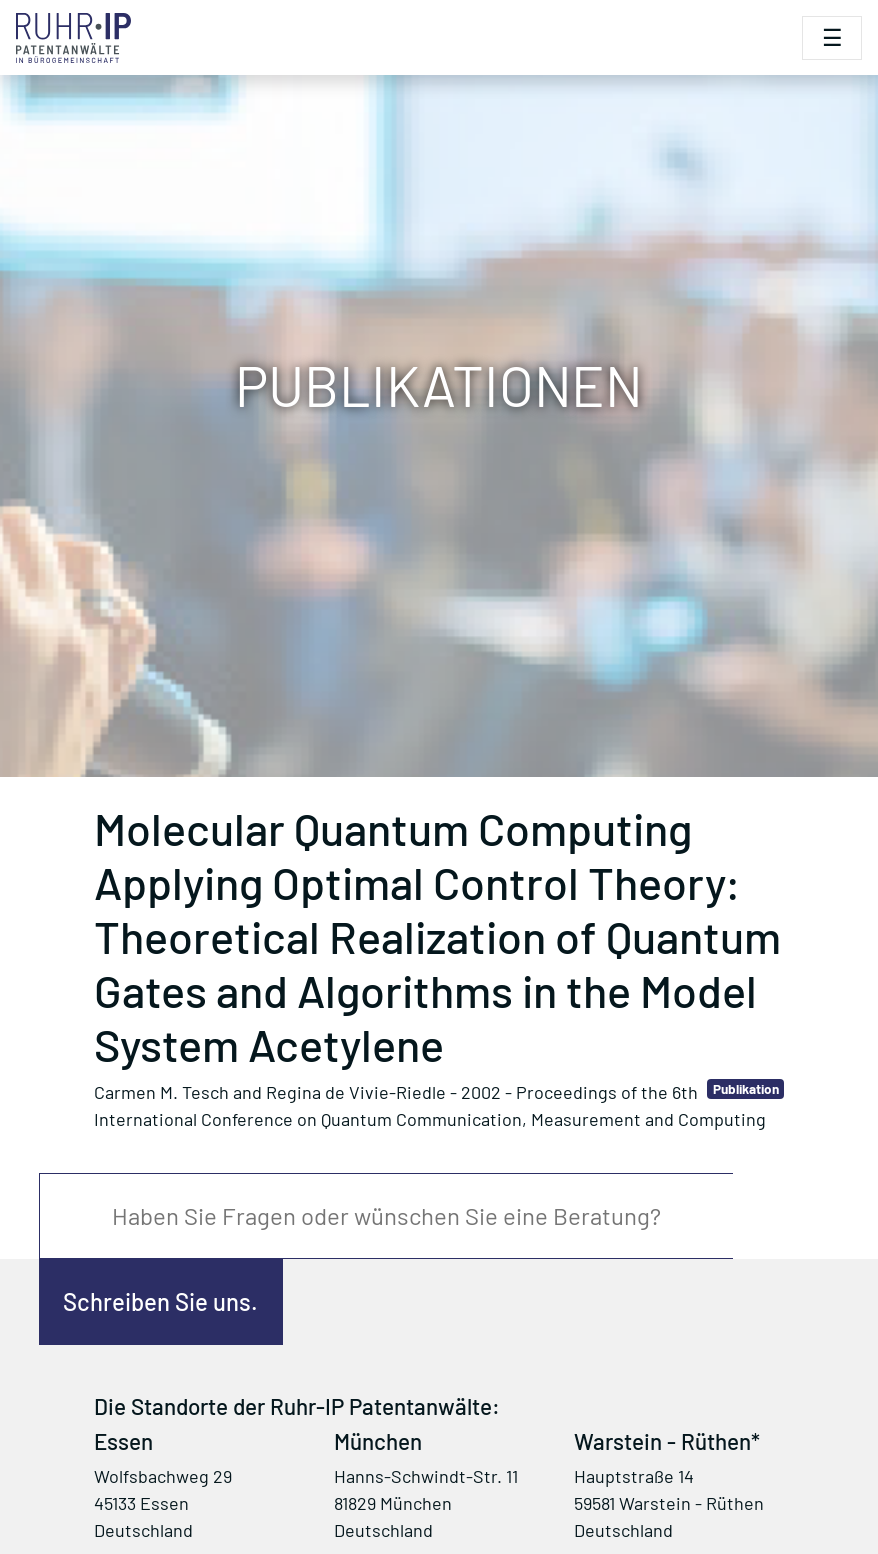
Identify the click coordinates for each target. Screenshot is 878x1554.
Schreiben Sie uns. (160, 1301)
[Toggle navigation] (832, 38)
